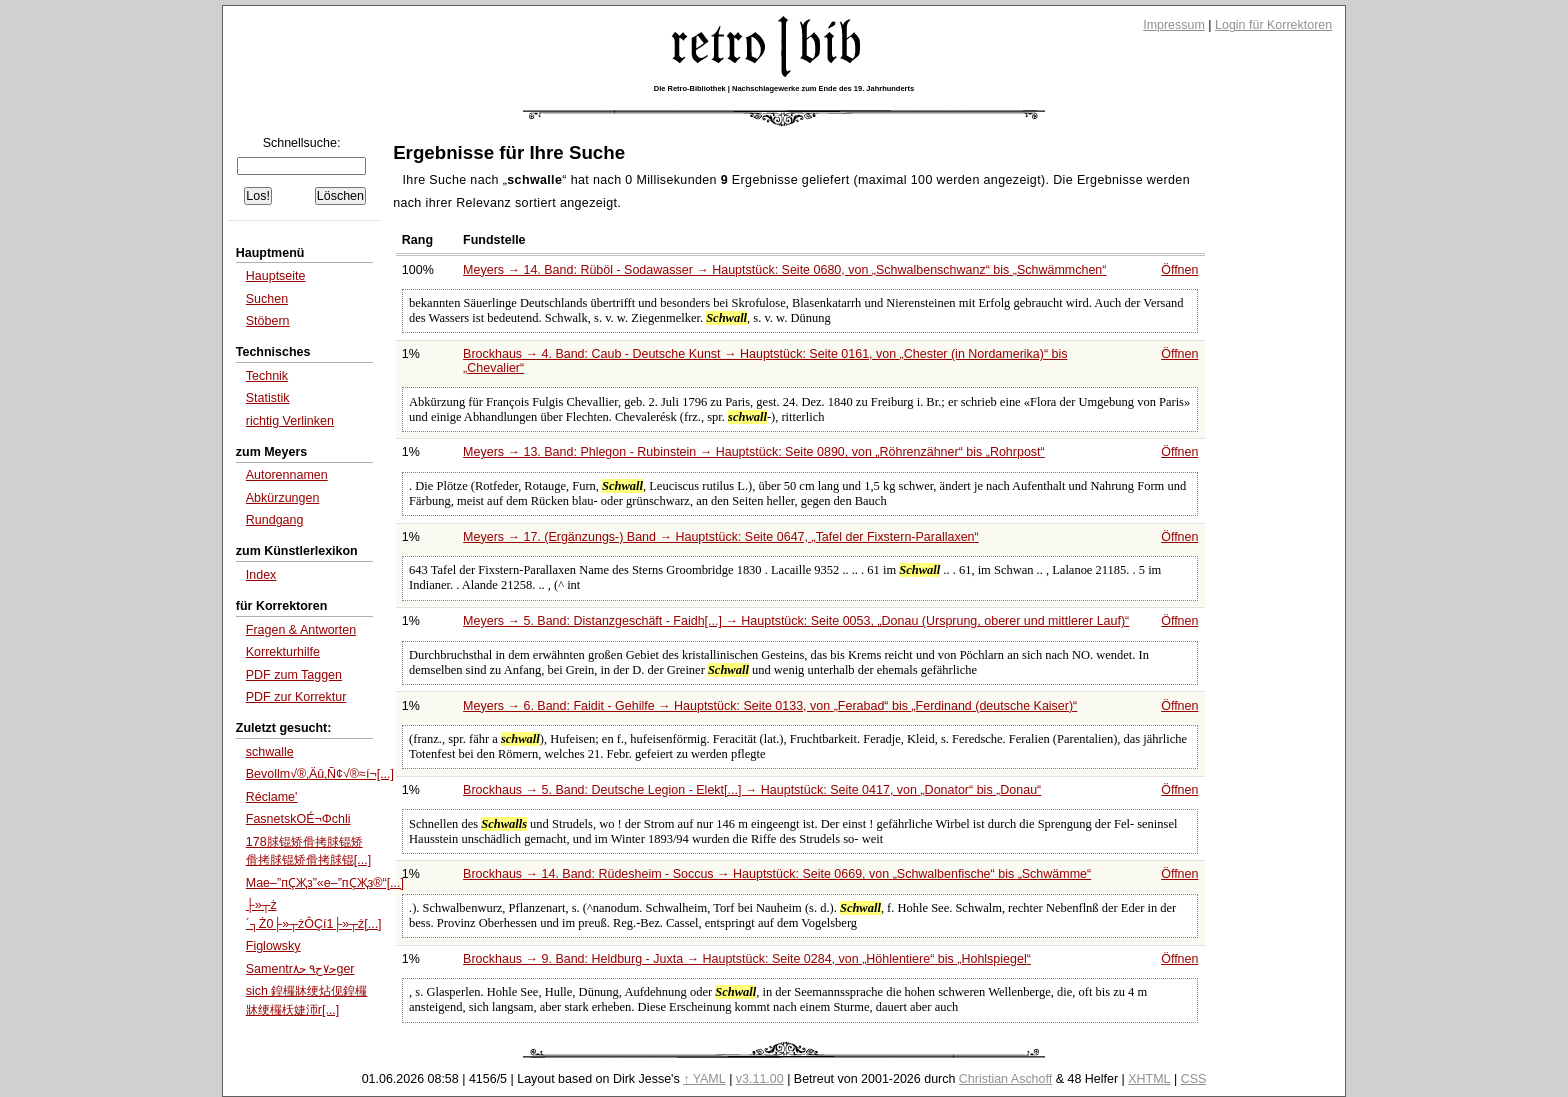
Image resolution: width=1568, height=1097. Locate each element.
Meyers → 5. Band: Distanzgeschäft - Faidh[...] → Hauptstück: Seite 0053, (796, 621)
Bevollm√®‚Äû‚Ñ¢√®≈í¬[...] (320, 774)
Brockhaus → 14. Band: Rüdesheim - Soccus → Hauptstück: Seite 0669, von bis (777, 874)
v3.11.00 (760, 1079)
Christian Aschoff (1005, 1079)
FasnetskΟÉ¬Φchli (298, 819)
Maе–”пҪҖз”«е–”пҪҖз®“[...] (325, 883)
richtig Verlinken (290, 421)
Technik (267, 376)
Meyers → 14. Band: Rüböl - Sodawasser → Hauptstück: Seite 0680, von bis (784, 270)
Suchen (267, 299)
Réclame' (272, 797)
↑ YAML (704, 1079)
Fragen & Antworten (301, 630)
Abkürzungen (283, 498)
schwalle (270, 752)
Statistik (268, 398)
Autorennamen (287, 475)
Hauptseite (276, 276)
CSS (1194, 1079)
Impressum (1174, 25)
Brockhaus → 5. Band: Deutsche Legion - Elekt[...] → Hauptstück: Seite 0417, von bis (752, 790)
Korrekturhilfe (283, 652)
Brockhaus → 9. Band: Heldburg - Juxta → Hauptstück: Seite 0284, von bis (747, 959)
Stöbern (268, 321)
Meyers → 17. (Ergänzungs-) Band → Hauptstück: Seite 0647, (721, 537)
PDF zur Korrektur (296, 697)
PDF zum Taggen (294, 675)
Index (261, 575)
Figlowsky (273, 946)
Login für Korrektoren (1273, 25)
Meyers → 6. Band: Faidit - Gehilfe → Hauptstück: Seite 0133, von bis (770, 706)
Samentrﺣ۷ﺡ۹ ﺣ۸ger (300, 969)
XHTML (1149, 1079)
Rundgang (275, 520)
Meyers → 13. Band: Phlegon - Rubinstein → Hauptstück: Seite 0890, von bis (754, 452)
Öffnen (1179, 270)
